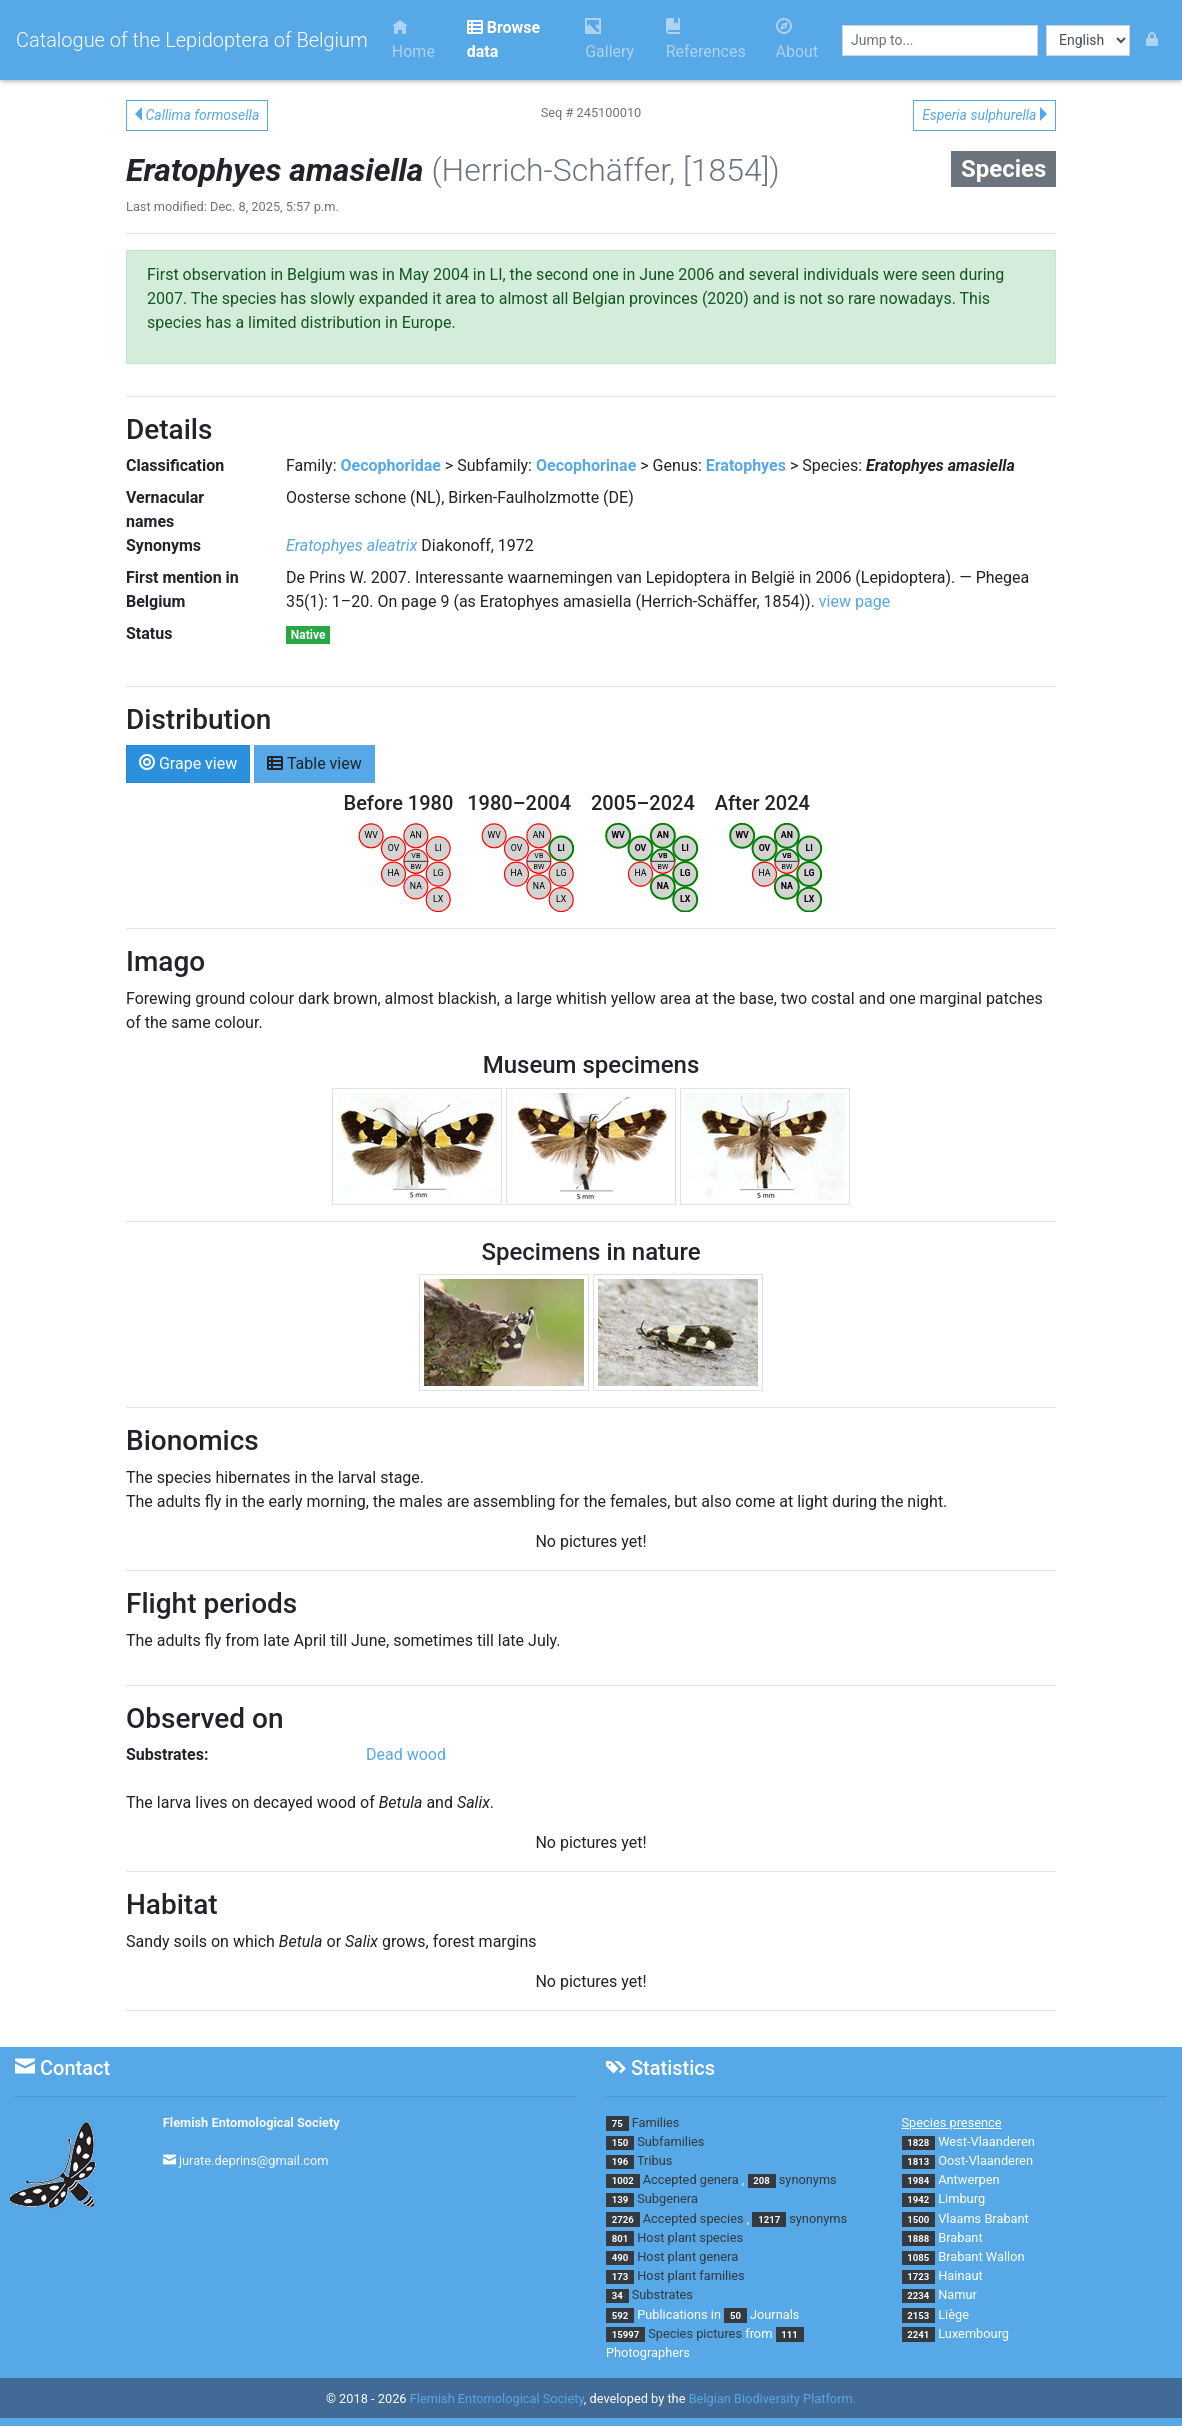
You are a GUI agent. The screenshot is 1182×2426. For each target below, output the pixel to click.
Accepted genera (691, 2179)
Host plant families (690, 2275)
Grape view (188, 762)
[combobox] (940, 40)
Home (413, 39)
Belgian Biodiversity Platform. (772, 2398)
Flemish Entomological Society (251, 2122)
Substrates (662, 2294)
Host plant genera (687, 2256)
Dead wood (406, 1754)
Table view (314, 762)
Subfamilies (670, 2141)
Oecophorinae (586, 465)
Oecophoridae (391, 465)
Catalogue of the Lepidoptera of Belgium (192, 40)
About (797, 39)
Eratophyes (746, 465)
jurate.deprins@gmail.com (254, 2160)
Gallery (609, 39)
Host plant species (690, 2237)
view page (854, 601)
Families (656, 2122)
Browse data (503, 39)
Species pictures (695, 2333)
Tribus (654, 2160)
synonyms (808, 2179)
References (706, 39)
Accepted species (693, 2218)
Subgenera (667, 2198)
